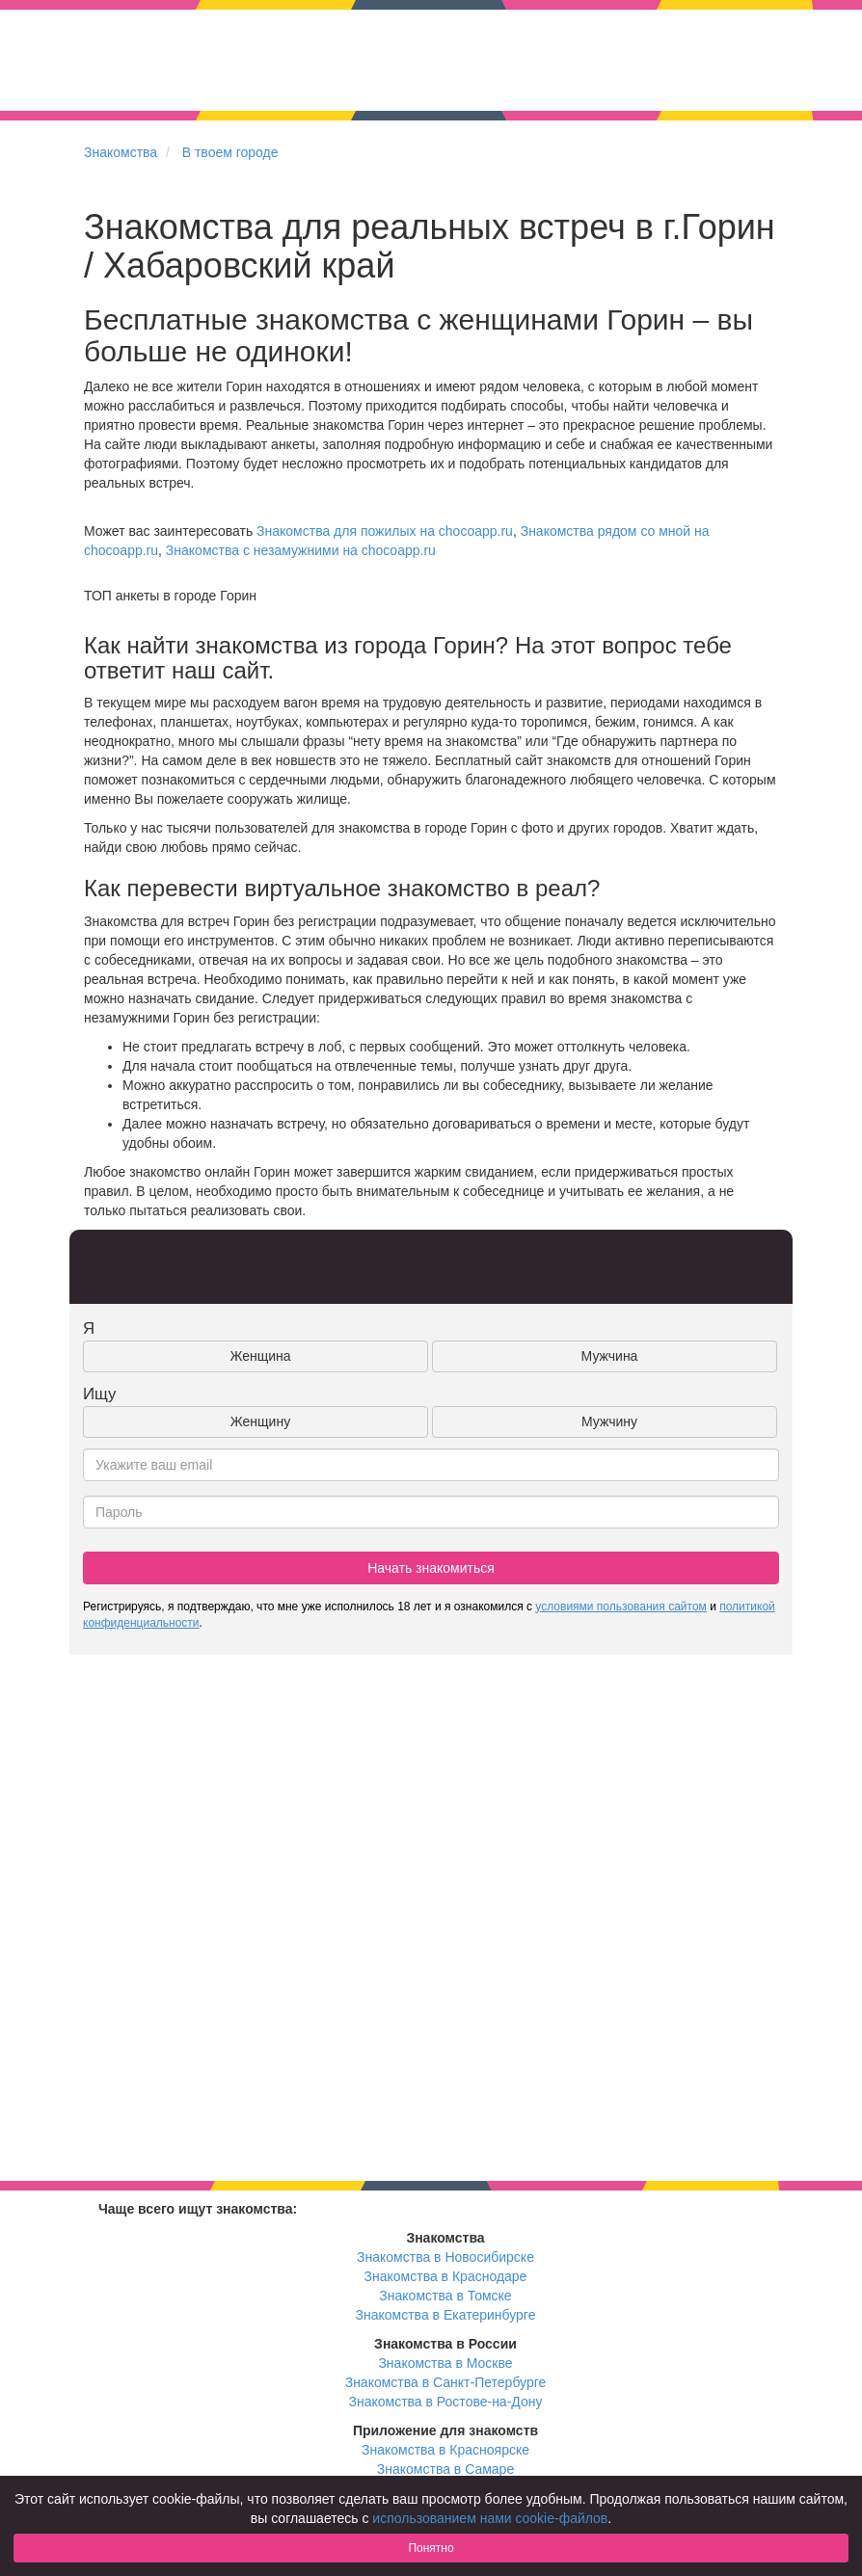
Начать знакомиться (431, 1568)
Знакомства (120, 152)
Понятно (430, 2548)
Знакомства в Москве (445, 2363)
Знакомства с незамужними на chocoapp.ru (301, 550)
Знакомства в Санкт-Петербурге (446, 2382)
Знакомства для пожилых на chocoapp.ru (384, 531)
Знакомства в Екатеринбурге (446, 2315)
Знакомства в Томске (445, 2295)
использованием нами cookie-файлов (489, 2518)
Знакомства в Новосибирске (445, 2257)
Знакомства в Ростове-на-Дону (446, 2401)
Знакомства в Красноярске (445, 2449)
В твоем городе (230, 152)
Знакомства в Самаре (445, 2469)
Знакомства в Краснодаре (445, 2276)
